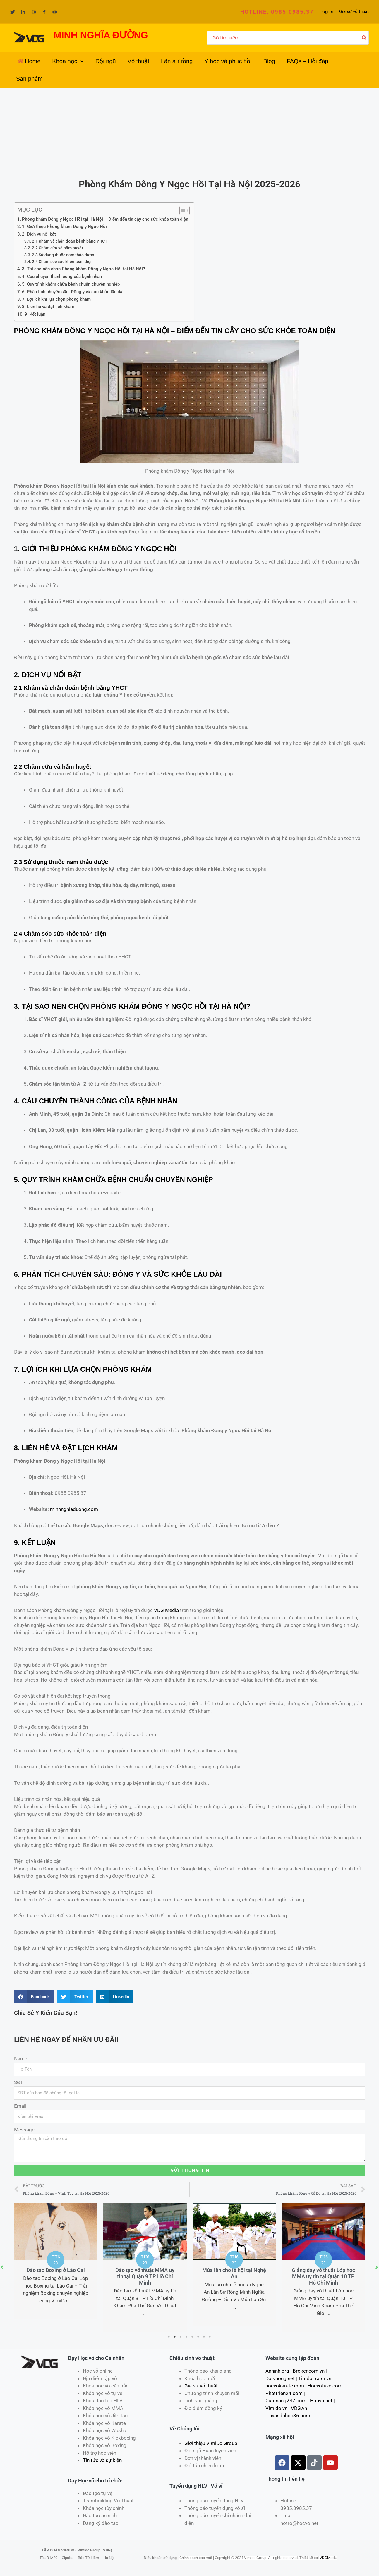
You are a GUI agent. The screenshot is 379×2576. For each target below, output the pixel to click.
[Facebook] (44, 12)
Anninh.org (277, 2371)
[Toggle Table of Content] (181, 210)
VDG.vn (299, 2408)
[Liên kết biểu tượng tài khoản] (326, 11)
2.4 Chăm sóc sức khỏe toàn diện (62, 261)
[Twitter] (12, 12)
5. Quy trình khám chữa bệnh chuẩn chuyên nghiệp (71, 284)
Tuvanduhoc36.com (288, 2415)
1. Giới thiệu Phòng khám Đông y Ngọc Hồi (64, 226)
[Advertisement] (189, 131)
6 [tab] (198, 2337)
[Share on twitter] (75, 1996)
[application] (80, 61)
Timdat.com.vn (314, 2378)
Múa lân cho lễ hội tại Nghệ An (234, 2273)
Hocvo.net (321, 2401)
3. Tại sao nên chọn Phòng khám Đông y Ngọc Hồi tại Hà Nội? (83, 269)
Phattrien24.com (284, 2393)
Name (20, 2059)
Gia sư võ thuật (354, 11)
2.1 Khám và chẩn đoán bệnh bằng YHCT (69, 241)
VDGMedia (328, 2558)
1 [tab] (169, 2337)
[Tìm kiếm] (364, 38)
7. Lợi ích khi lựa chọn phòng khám (56, 299)
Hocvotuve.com (325, 2386)
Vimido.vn (276, 2408)
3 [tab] (181, 2337)
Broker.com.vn (309, 2371)
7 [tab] (204, 2337)
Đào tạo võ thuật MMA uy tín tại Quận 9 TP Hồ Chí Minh (144, 2276)
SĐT (18, 2082)
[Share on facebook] (34, 1996)
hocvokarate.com (284, 2386)
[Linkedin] (23, 12)
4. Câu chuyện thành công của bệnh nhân (62, 276)
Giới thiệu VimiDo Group (210, 2443)
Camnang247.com (285, 2401)
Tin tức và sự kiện (102, 2460)
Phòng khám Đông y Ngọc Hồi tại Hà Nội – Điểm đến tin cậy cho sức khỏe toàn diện (105, 219)
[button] (277, 12)
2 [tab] (175, 2337)
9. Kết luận (35, 314)
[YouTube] (54, 12)
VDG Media (166, 1610)
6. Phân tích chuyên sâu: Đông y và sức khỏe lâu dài (73, 291)
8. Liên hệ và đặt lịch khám (48, 306)
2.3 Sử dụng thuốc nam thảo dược (63, 255)
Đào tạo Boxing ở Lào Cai (55, 2270)
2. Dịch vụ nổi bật (39, 234)
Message (24, 2130)
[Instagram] (33, 12)
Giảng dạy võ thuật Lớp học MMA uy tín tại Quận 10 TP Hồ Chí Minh (323, 2276)
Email (20, 2106)
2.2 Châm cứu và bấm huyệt (57, 248)
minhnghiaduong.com (74, 1509)
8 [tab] (210, 2337)
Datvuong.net (280, 2378)
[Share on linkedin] (115, 1996)
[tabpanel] (55, 2261)
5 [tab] (192, 2337)
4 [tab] (187, 2337)
